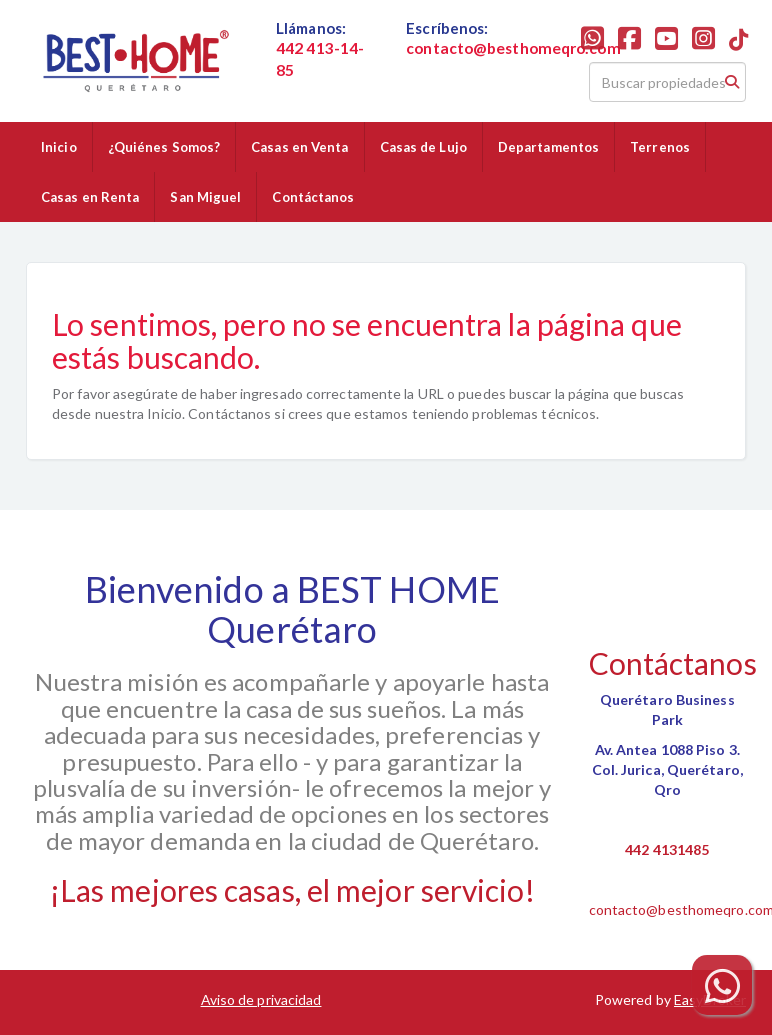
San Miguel (205, 197)
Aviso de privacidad (261, 999)
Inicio (59, 147)
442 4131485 (667, 849)
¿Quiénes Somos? (164, 147)
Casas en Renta (90, 197)
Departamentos (548, 147)
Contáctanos (313, 197)
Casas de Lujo (423, 147)
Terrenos (660, 147)
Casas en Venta (299, 147)
